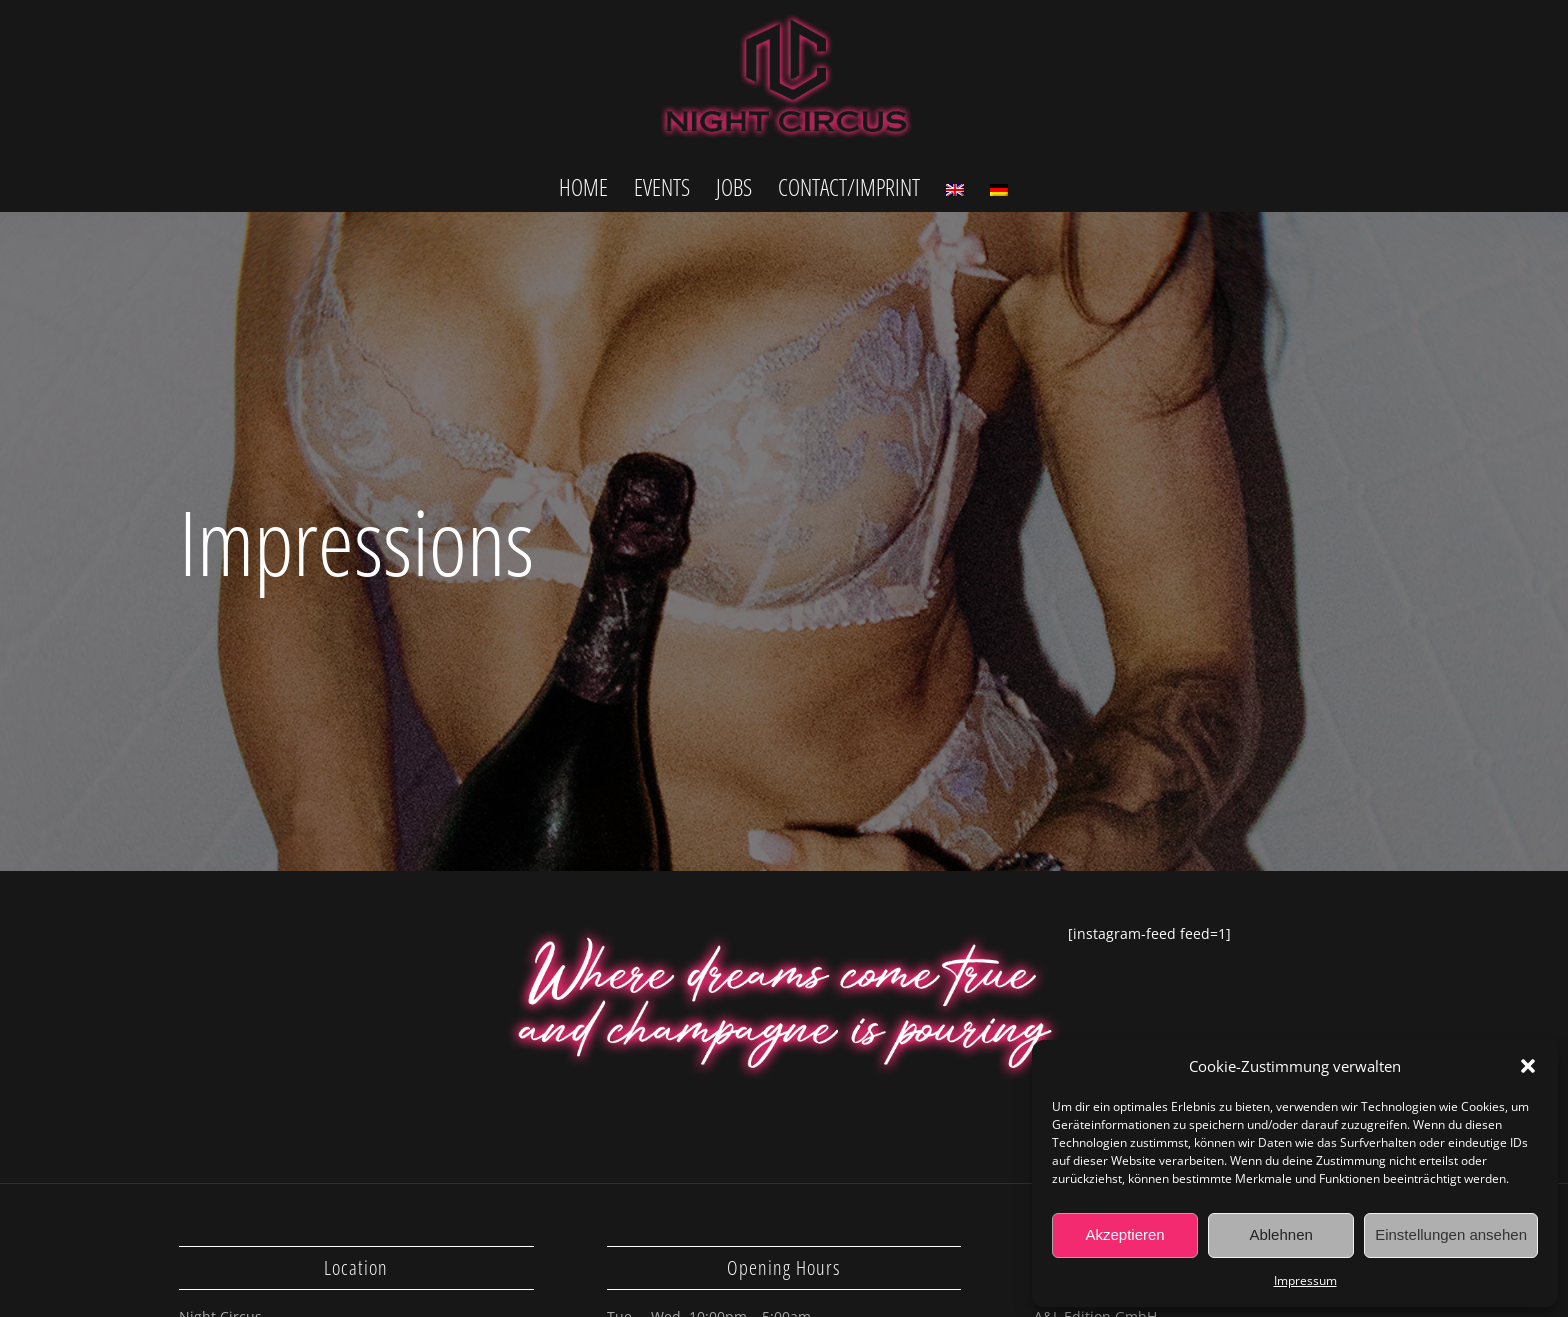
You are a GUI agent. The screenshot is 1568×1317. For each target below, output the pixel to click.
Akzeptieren (1124, 1234)
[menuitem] (583, 186)
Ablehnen (1280, 1234)
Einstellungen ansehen (1451, 1234)
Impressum (1305, 1280)
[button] (1528, 1066)
